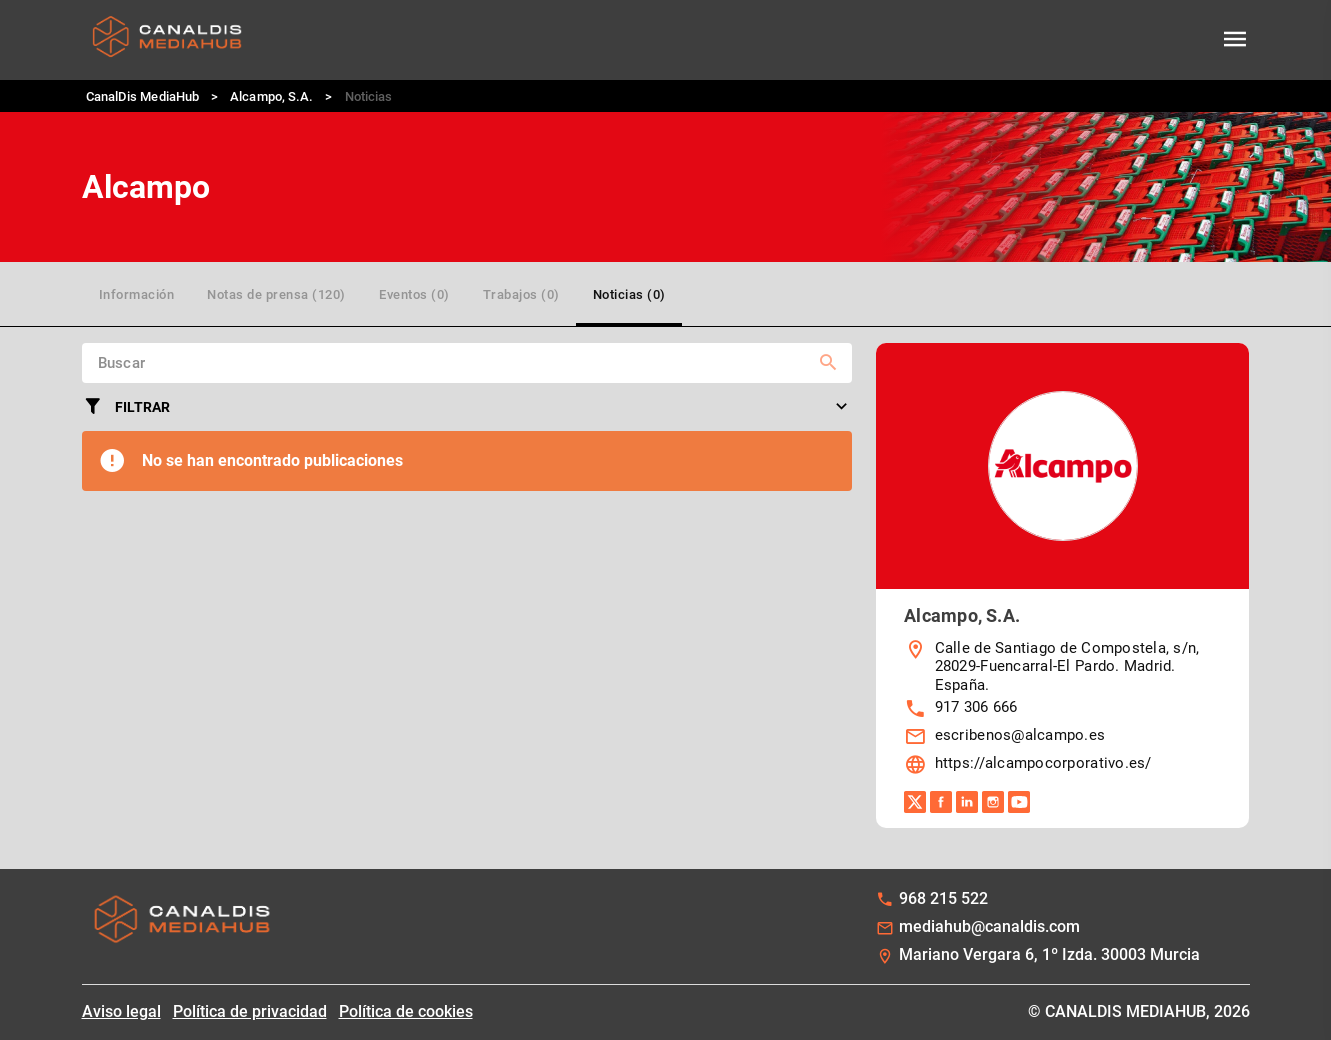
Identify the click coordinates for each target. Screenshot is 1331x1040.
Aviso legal (121, 1011)
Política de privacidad (250, 1011)
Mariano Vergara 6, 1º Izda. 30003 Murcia (1049, 954)
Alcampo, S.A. (271, 96)
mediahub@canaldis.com (989, 926)
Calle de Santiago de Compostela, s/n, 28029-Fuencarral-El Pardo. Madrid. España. (1067, 667)
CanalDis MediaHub (143, 96)
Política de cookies (406, 1011)
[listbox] (1062, 709)
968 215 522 (943, 898)
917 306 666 (976, 707)
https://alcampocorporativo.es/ (1043, 763)
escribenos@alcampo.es (1020, 735)
